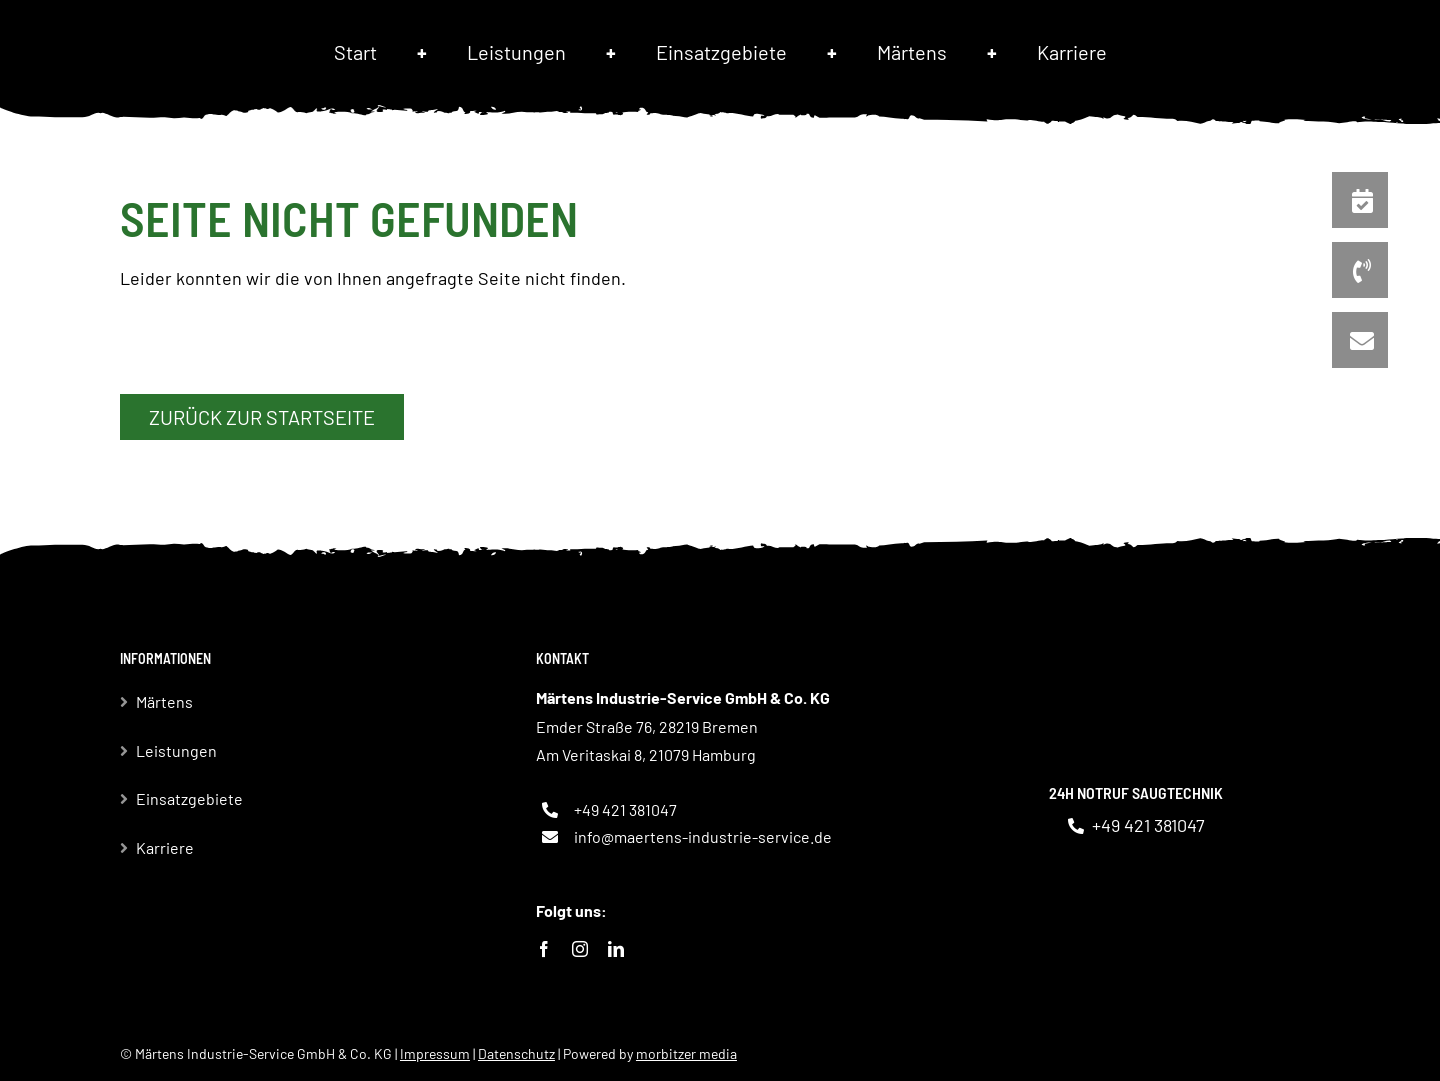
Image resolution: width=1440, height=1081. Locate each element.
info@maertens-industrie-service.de (703, 836)
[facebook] (544, 949)
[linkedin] (616, 949)
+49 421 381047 (625, 809)
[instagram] (580, 949)
